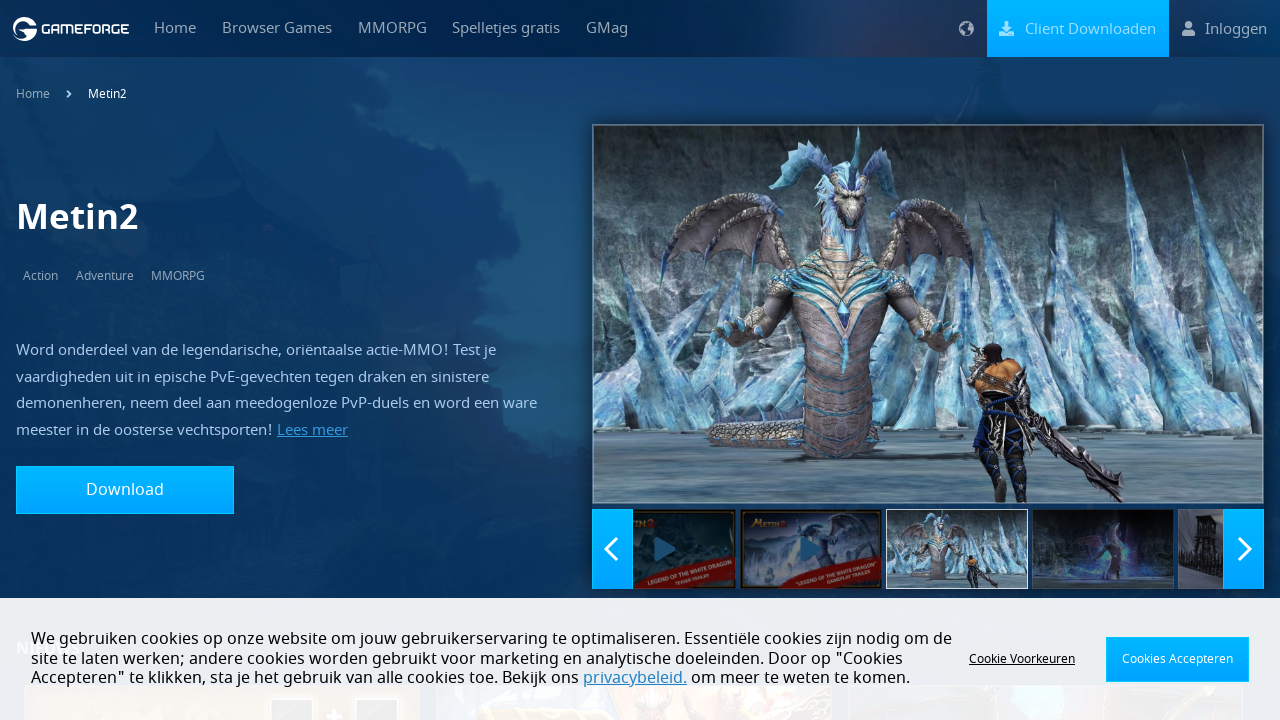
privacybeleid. (635, 678)
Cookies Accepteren (1177, 659)
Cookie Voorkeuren (1022, 659)
